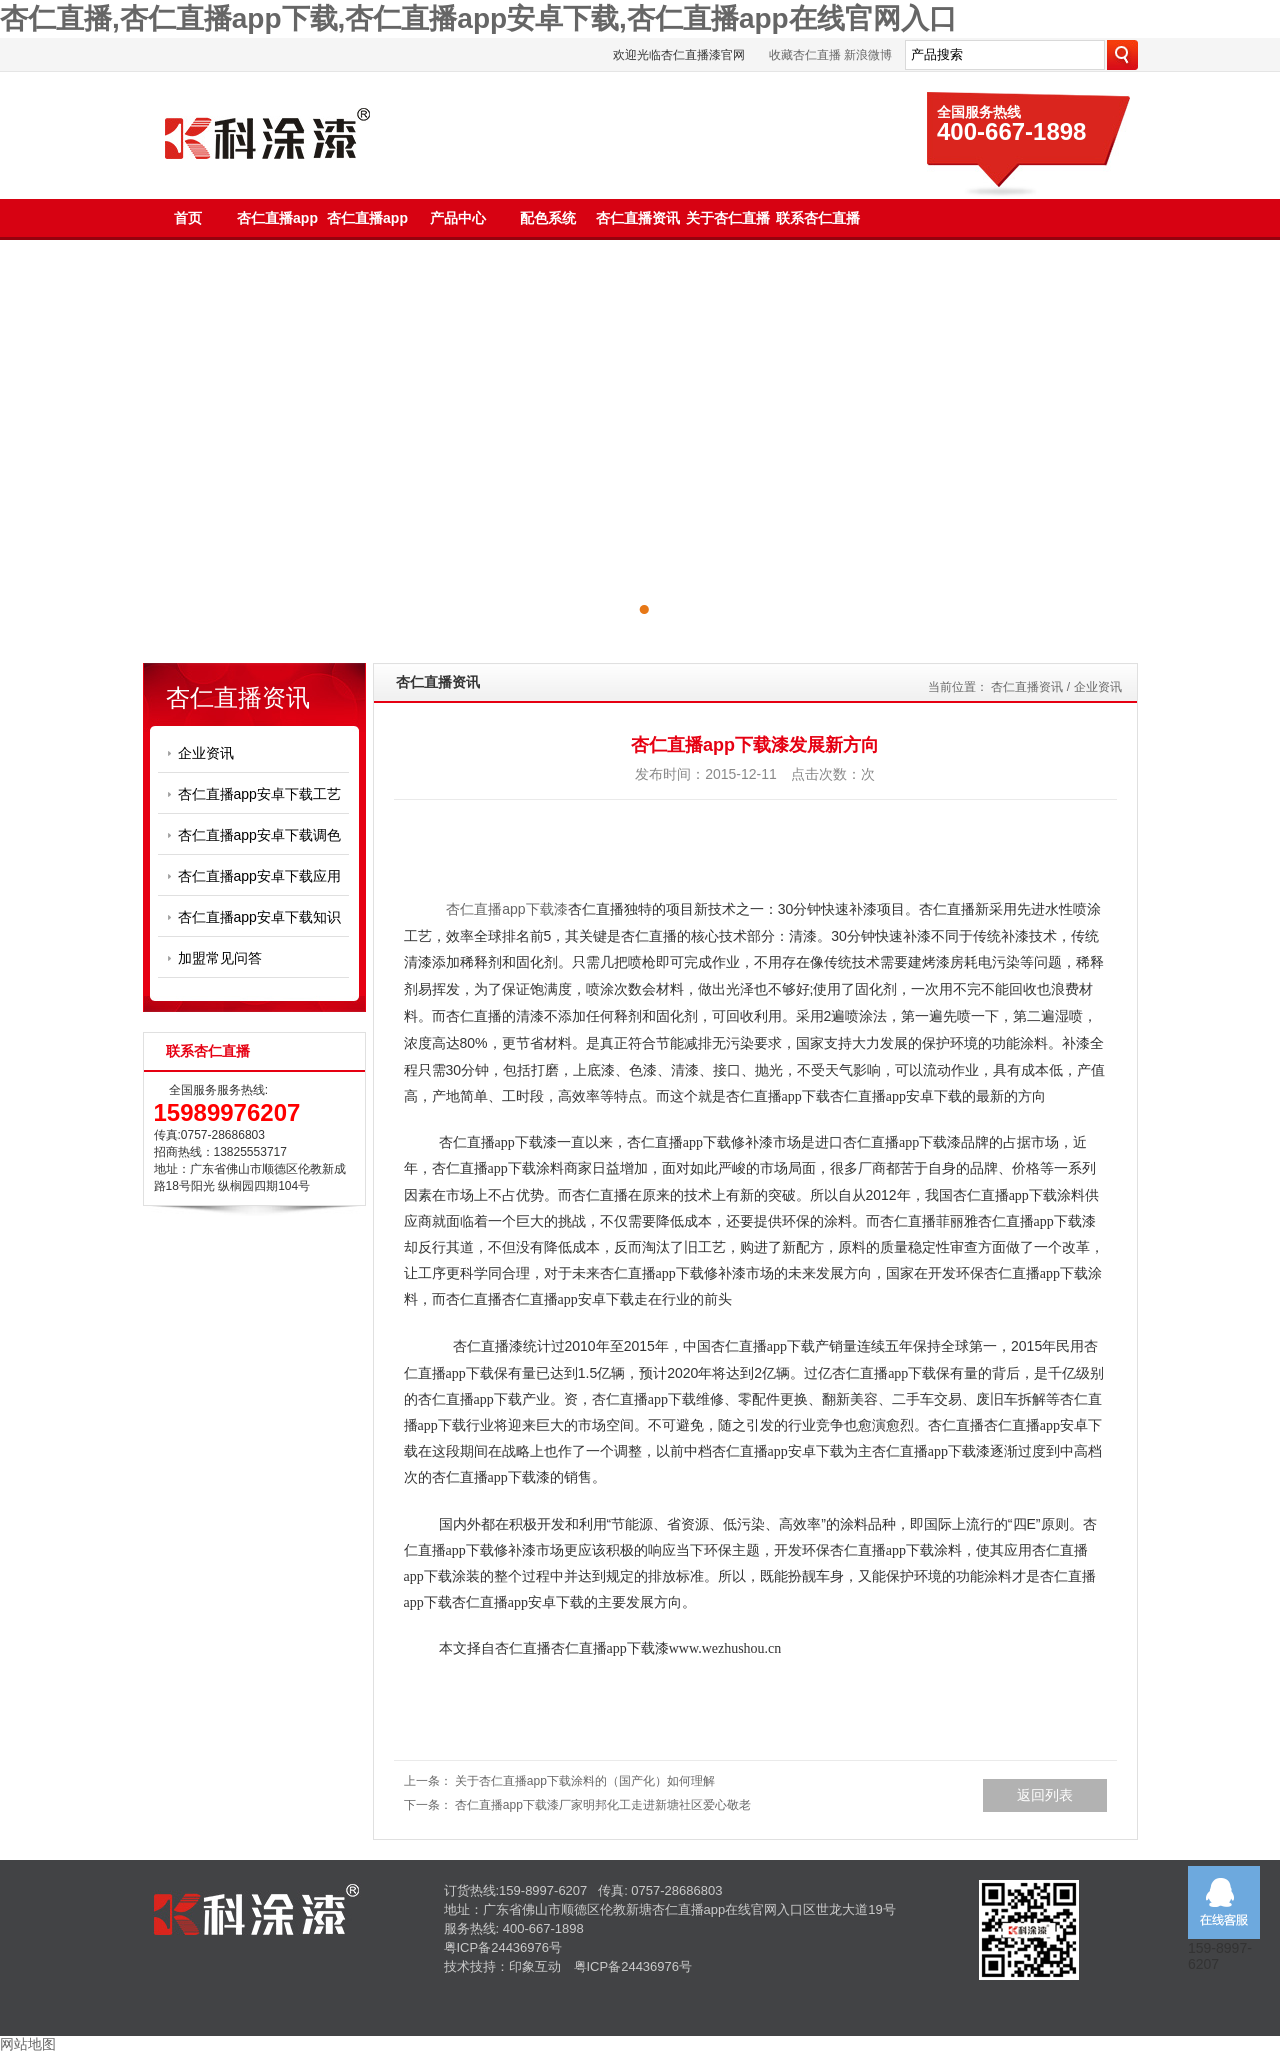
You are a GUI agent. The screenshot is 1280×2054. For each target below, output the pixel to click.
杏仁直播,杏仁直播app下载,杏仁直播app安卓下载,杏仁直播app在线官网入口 (478, 18)
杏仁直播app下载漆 (506, 909)
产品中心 (458, 218)
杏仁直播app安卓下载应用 (259, 876)
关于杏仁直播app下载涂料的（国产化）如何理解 (585, 1781)
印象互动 (535, 1966)
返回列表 (1045, 1795)
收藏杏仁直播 (805, 55)
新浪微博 (868, 55)
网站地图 (28, 2044)
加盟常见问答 (220, 958)
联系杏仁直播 (818, 218)
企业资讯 (206, 753)
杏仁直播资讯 (638, 218)
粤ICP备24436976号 (503, 1947)
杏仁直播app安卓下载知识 (259, 917)
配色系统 (548, 218)
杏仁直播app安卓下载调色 (259, 835)
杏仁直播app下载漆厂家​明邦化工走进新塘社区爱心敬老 (603, 1805)
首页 (188, 218)
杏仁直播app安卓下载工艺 (259, 794)
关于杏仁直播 (728, 218)
